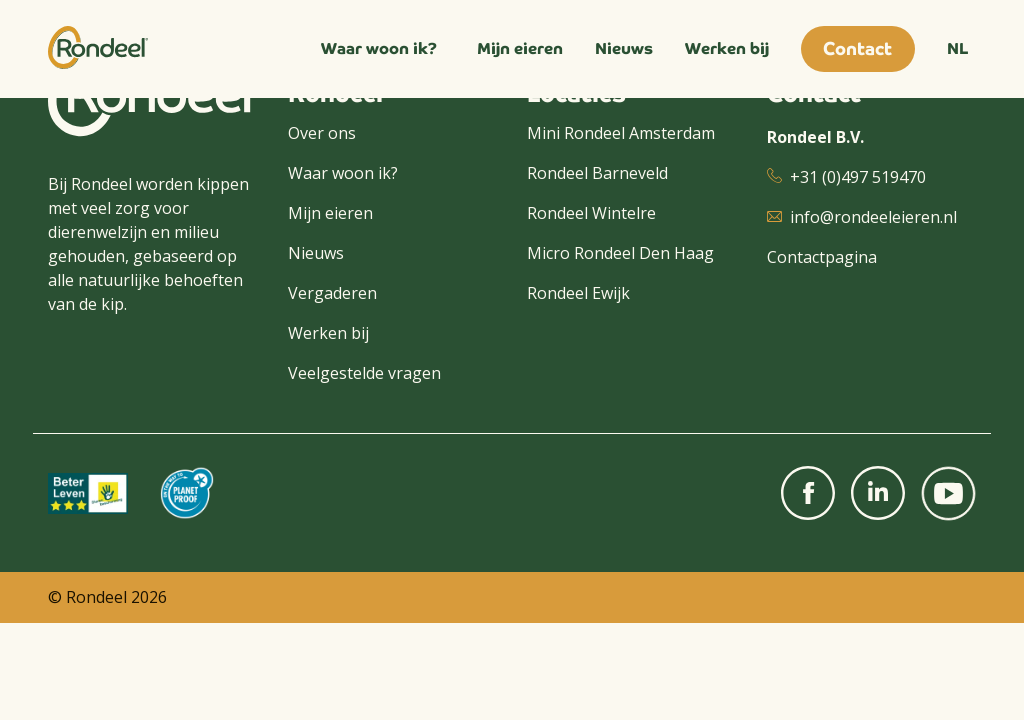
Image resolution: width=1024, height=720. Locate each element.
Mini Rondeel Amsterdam (621, 133)
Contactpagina (822, 257)
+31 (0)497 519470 (858, 177)
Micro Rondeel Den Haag (620, 253)
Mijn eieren (520, 48)
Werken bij (727, 48)
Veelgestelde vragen (364, 373)
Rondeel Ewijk (578, 293)
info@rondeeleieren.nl (873, 217)
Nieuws (624, 48)
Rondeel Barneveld (597, 173)
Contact (857, 48)
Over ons (322, 133)
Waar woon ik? (379, 48)
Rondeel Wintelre (591, 213)
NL (957, 48)
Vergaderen (332, 293)
